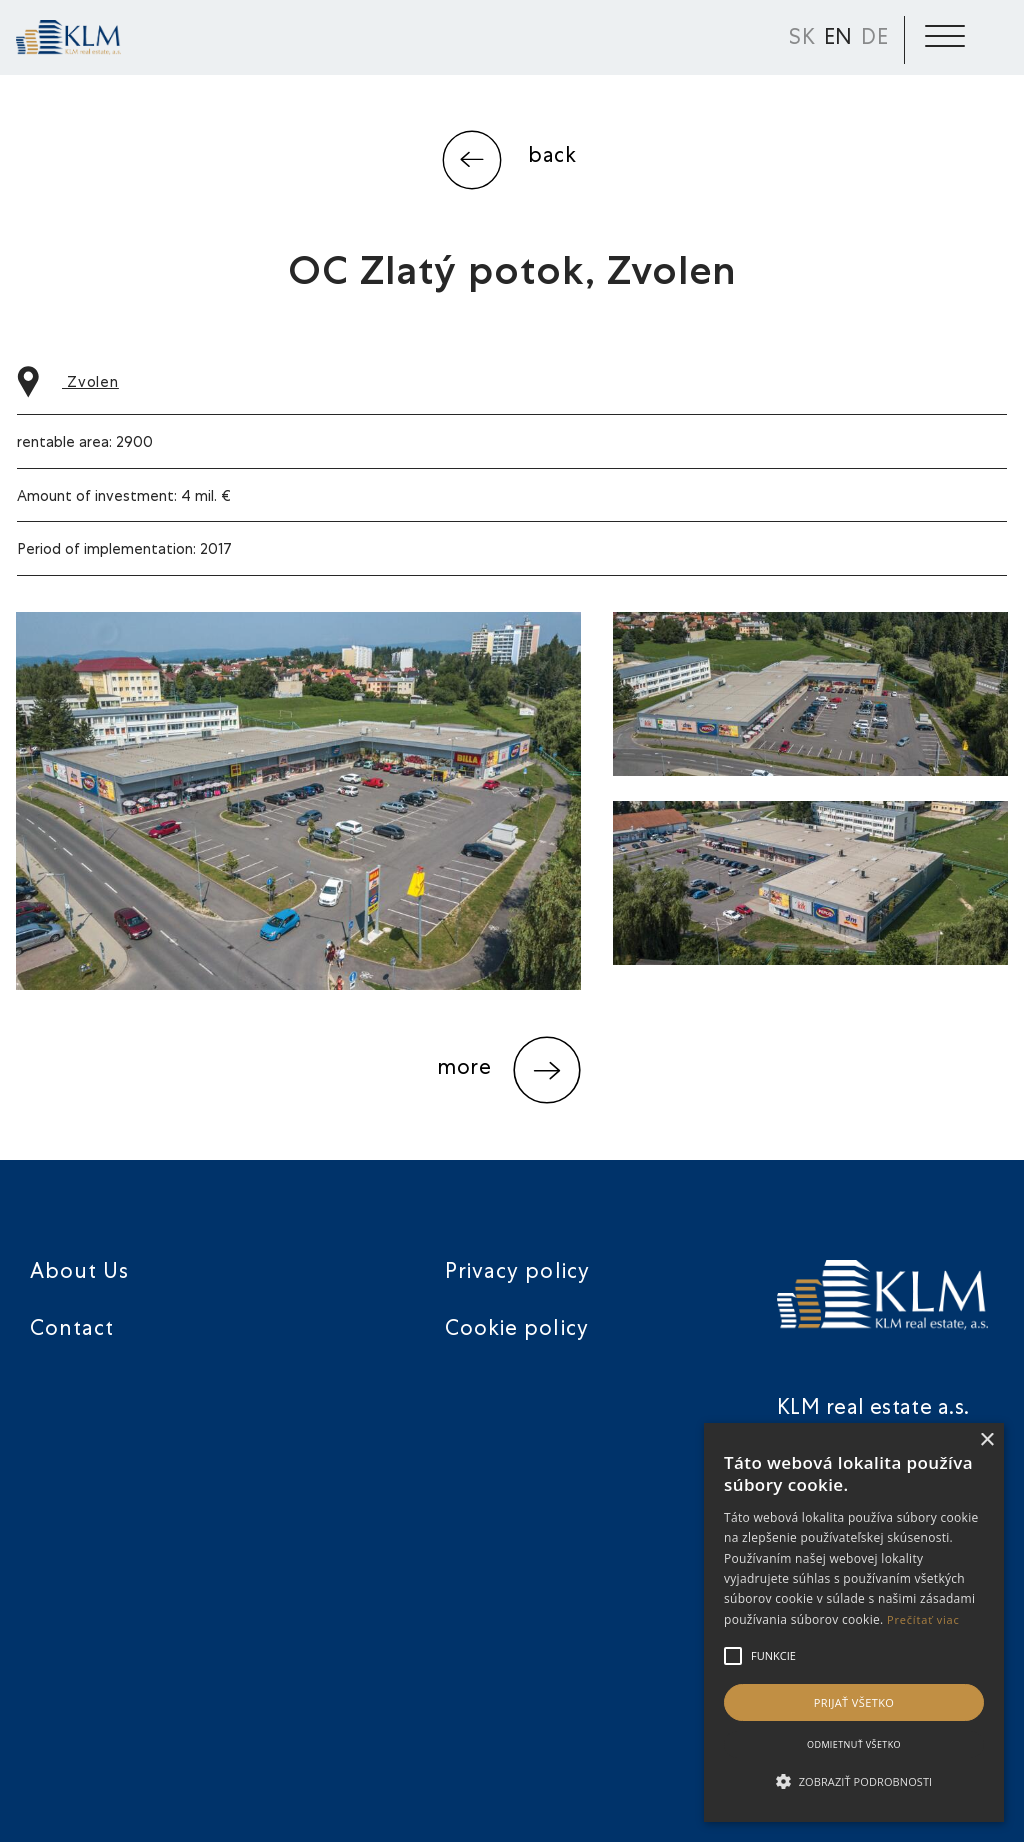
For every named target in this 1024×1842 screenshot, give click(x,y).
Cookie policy (517, 1330)
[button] (854, 1782)
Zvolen (68, 383)
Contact (72, 1330)
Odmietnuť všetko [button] (854, 1744)
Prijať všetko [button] (854, 1702)
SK (802, 39)
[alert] (854, 1622)
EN (839, 39)
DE (875, 39)
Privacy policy (517, 1273)
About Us (79, 1273)
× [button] (986, 1440)
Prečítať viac (923, 1619)
